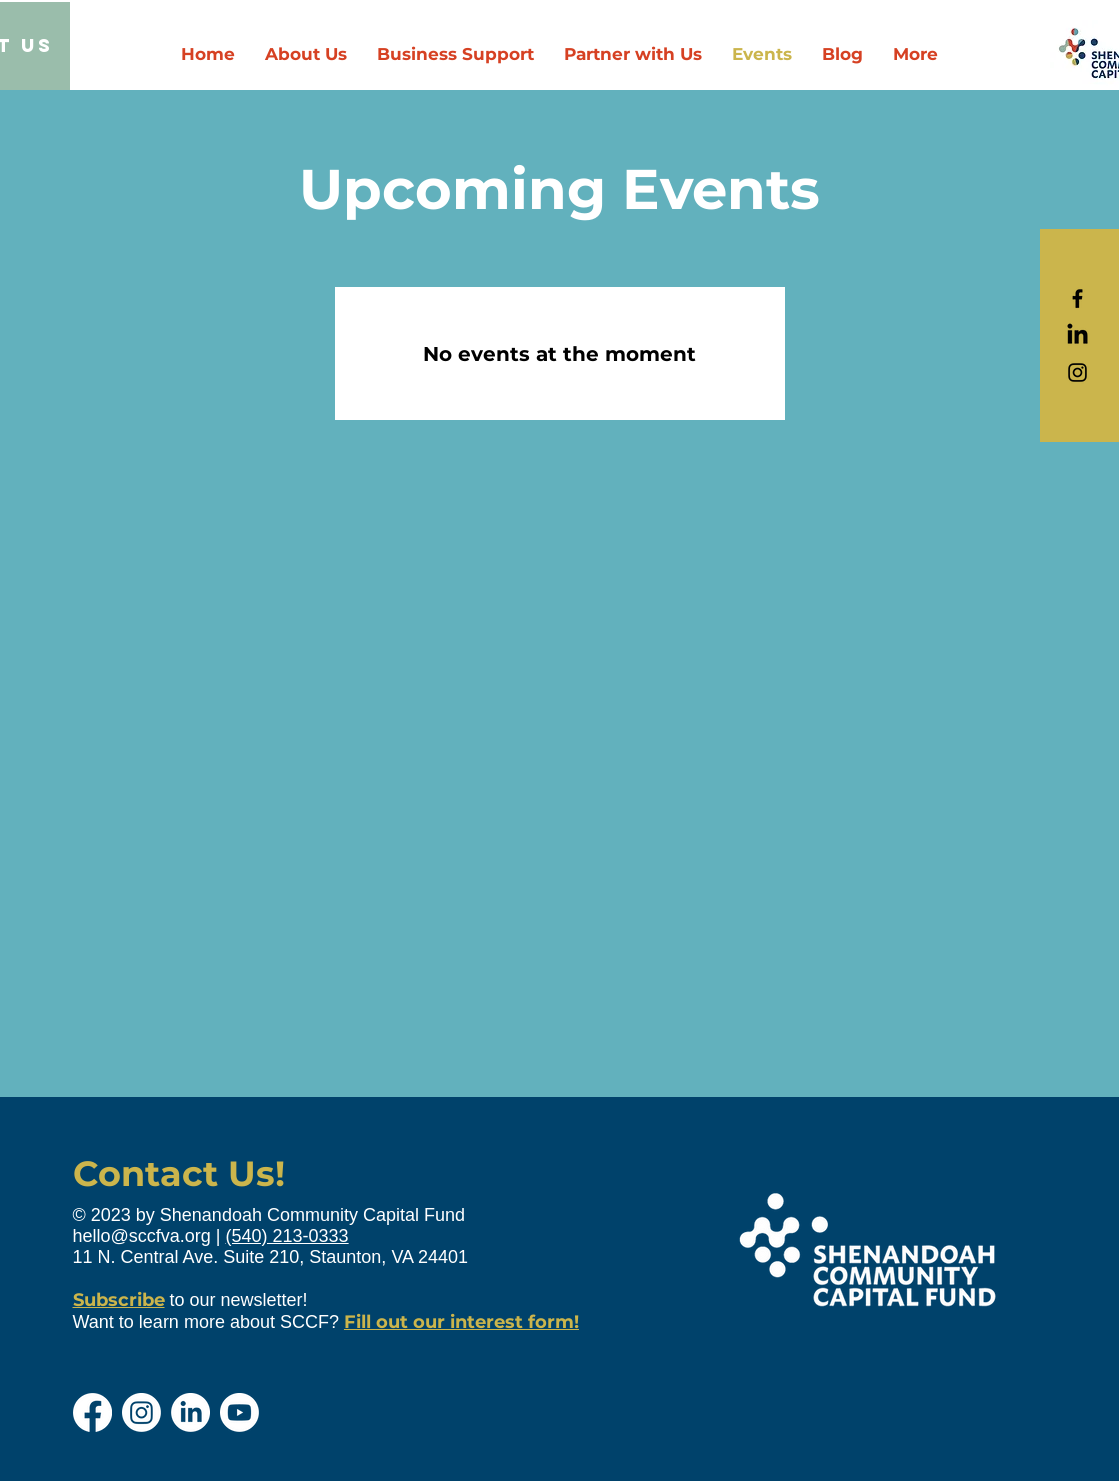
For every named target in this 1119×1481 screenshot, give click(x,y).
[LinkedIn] (1077, 335)
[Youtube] (239, 1412)
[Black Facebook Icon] (1077, 298)
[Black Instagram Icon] (1077, 372)
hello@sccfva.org (142, 1236)
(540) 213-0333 (287, 1236)
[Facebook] (92, 1412)
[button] (633, 54)
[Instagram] (141, 1412)
